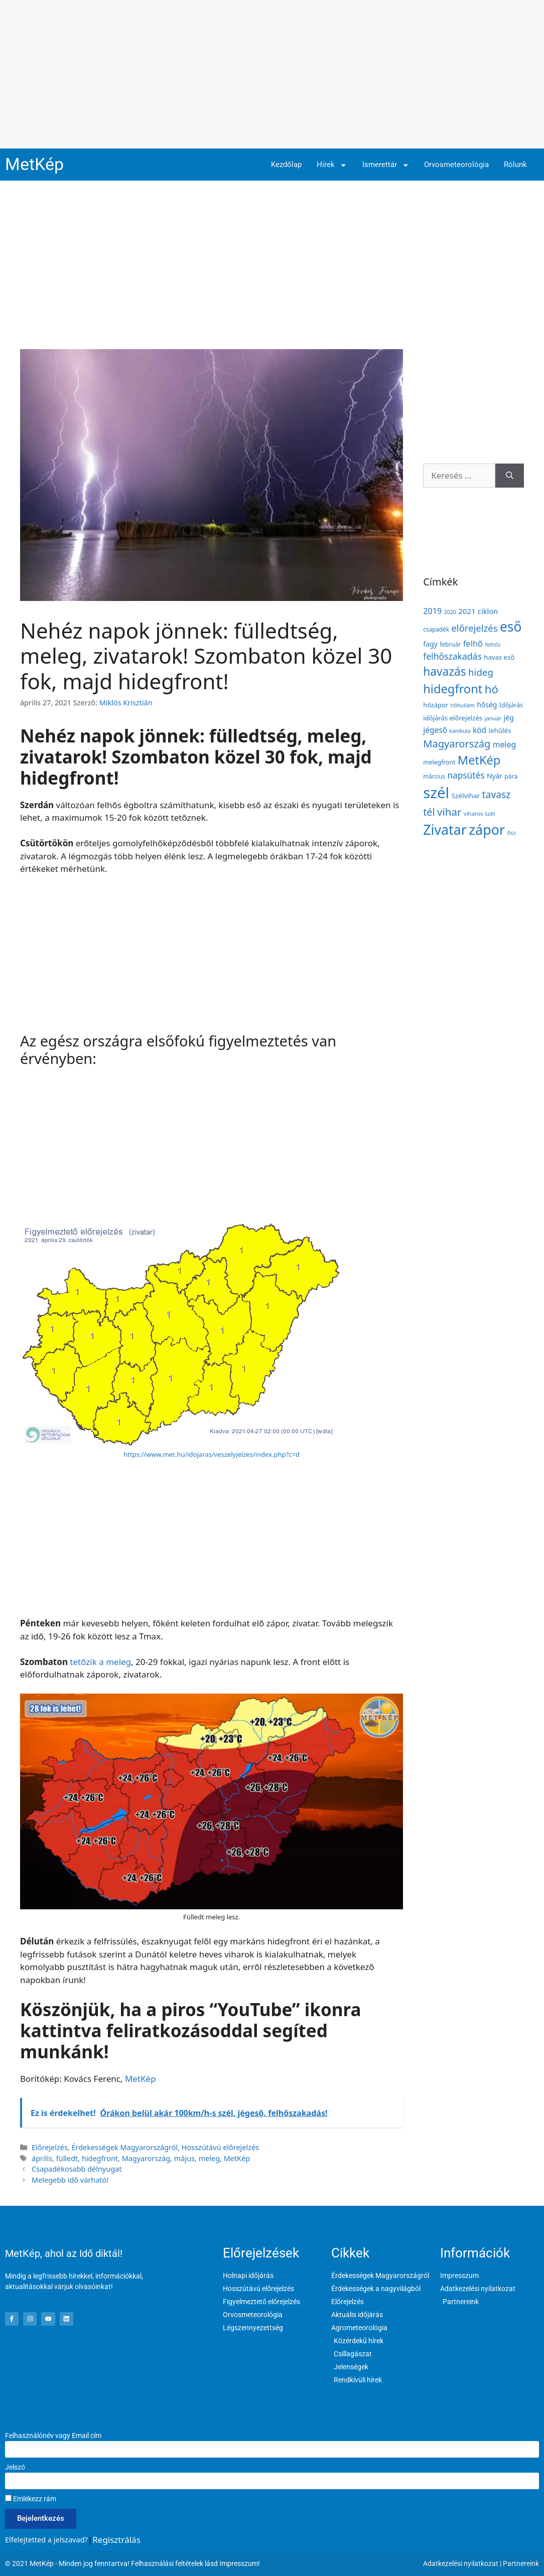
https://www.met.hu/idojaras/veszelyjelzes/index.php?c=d (211, 1454)
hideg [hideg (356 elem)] (480, 672)
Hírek (332, 165)
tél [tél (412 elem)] (429, 812)
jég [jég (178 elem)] (509, 717)
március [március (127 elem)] (434, 776)
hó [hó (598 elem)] (491, 689)
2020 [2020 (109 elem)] (450, 612)
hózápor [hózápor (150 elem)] (435, 704)
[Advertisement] (272, 74)
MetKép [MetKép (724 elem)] (479, 760)
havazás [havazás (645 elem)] (444, 671)
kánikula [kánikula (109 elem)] (459, 730)
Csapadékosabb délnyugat (76, 2169)
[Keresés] (509, 476)
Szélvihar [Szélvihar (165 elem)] (466, 795)
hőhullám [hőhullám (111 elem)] (462, 705)
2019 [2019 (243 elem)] (432, 611)
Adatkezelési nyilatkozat (460, 2563)
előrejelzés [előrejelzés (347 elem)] (474, 628)
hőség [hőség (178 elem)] (487, 704)
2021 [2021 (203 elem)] (466, 611)
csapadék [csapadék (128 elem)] (436, 629)
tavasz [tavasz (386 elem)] (496, 794)
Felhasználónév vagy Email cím (53, 2436)
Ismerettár (386, 165)
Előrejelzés (50, 2147)
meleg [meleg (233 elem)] (504, 744)
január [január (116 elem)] (493, 718)
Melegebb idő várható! (70, 2180)
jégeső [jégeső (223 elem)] (435, 729)
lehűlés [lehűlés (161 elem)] (500, 730)
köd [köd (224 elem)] (479, 729)
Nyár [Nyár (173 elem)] (494, 776)
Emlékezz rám (30, 2499)
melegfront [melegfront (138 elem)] (439, 762)
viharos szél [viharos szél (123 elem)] (479, 813)
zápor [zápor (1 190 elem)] (487, 829)
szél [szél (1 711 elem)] (436, 793)
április (42, 2158)
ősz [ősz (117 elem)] (511, 832)
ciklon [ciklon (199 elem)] (488, 611)
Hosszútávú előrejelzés (220, 2147)
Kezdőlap (286, 165)
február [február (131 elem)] (450, 644)
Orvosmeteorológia (456, 165)
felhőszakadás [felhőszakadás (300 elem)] (452, 656)
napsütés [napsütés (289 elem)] (465, 775)
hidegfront (100, 2158)
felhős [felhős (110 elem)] (492, 644)
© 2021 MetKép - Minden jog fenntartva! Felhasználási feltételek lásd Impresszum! (132, 2563)
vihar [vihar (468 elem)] (449, 812)
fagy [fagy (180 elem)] (430, 644)
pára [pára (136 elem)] (510, 776)
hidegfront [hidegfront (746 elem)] (452, 689)
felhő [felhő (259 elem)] (473, 643)
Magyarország (146, 2158)
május (184, 2158)
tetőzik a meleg (100, 1662)
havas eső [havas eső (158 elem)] (499, 657)
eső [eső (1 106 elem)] (510, 627)
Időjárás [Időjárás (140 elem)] (511, 705)
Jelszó (15, 2467)
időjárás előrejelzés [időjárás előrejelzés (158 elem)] (452, 717)
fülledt (67, 2158)
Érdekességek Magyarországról (124, 2147)
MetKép (34, 164)
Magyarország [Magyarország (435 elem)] (456, 743)
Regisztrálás (116, 2539)
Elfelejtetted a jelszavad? (46, 2539)
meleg (209, 2158)
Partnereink (521, 2563)
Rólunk (515, 165)
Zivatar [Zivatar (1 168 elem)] (445, 829)
